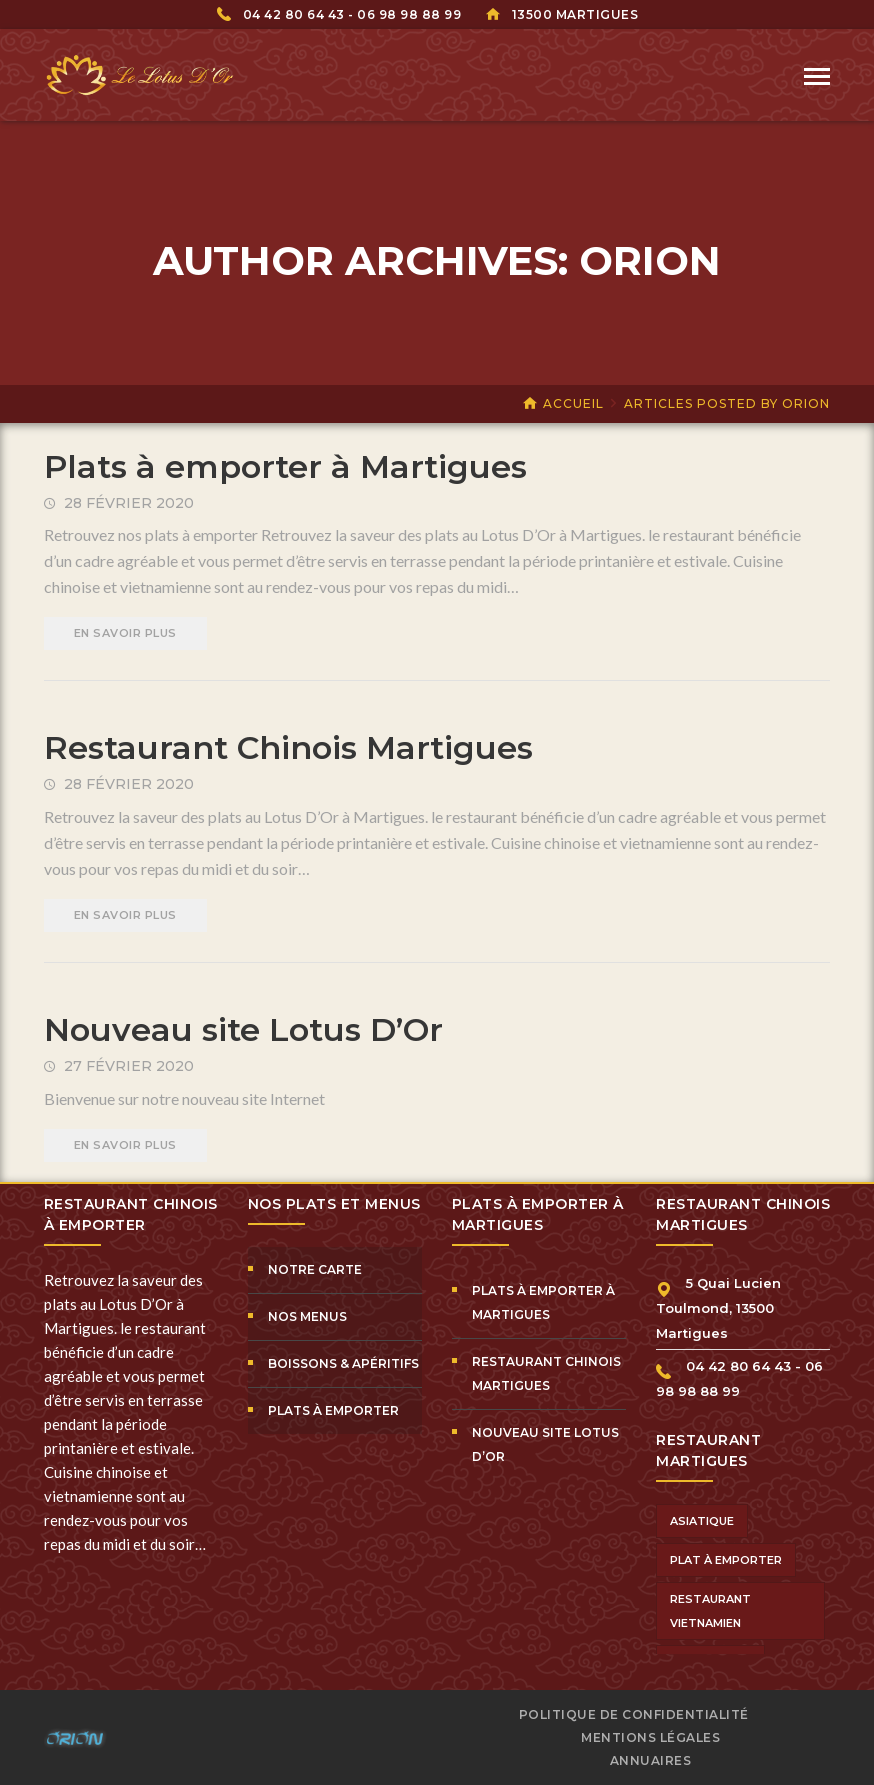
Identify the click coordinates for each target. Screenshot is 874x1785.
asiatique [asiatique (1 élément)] (702, 1521)
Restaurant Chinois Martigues (288, 747)
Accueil (573, 403)
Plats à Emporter (333, 1410)
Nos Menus (307, 1316)
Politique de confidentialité (634, 1714)
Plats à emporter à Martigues (285, 466)
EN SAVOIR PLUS (125, 633)
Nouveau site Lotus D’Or (243, 1029)
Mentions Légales (650, 1737)
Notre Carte (315, 1269)
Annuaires (651, 1760)
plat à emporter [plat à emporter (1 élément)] (726, 1560)
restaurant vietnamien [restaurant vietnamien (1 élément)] (710, 1611)
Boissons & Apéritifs (343, 1363)
